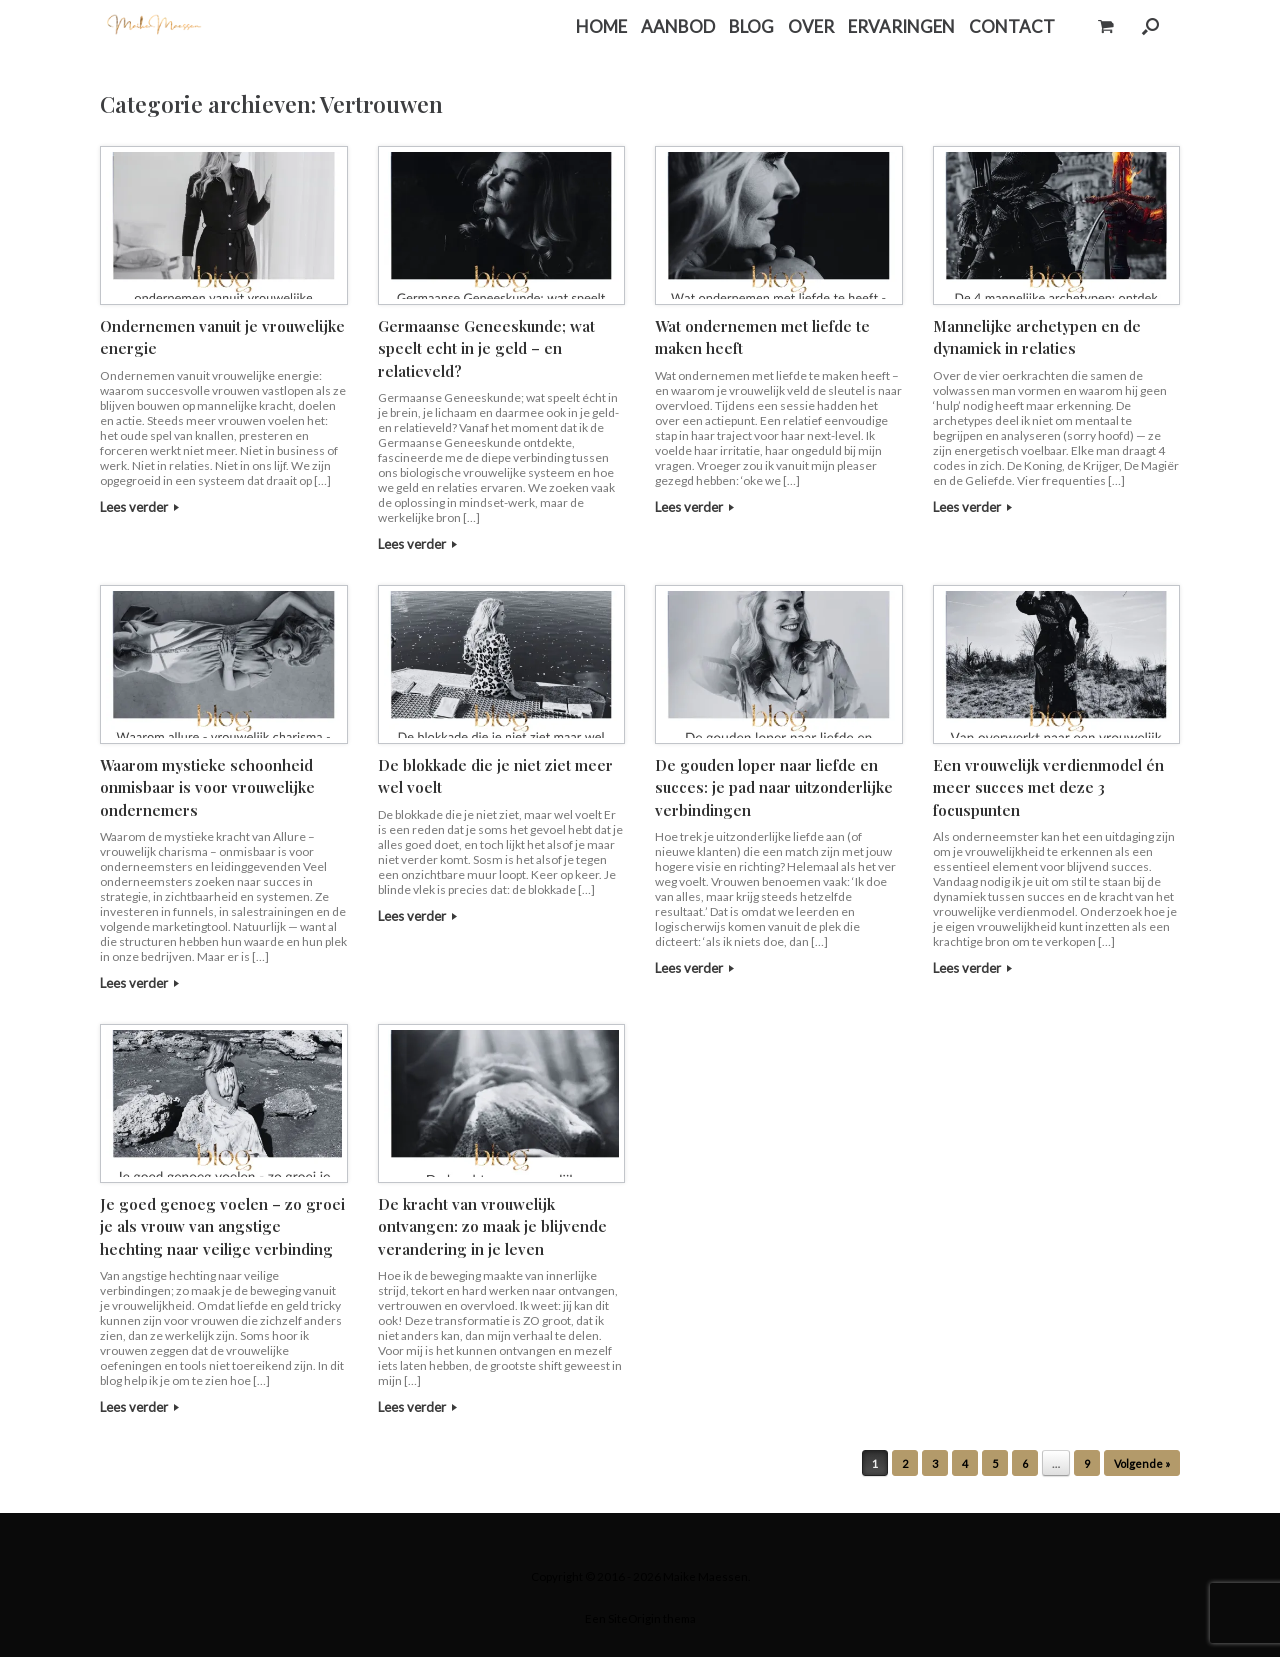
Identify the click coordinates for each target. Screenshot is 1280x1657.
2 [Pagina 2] (905, 1463)
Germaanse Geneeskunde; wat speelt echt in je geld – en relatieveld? (486, 348)
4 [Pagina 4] (965, 1463)
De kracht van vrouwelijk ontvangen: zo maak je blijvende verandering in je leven (492, 1226)
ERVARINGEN (901, 26)
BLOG (751, 26)
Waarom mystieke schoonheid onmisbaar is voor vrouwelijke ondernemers (207, 787)
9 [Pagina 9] (1087, 1463)
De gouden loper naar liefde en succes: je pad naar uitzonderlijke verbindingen (774, 787)
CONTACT (1012, 26)
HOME (601, 26)
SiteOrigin (634, 1618)
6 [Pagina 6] (1025, 1463)
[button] (1150, 26)
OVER (811, 26)
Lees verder (139, 507)
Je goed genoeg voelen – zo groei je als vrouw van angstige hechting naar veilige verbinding (222, 1226)
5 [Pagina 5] (995, 1463)
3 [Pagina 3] (935, 1463)
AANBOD (678, 26)
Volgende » (1142, 1463)
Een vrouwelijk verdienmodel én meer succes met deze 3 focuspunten (1048, 787)
